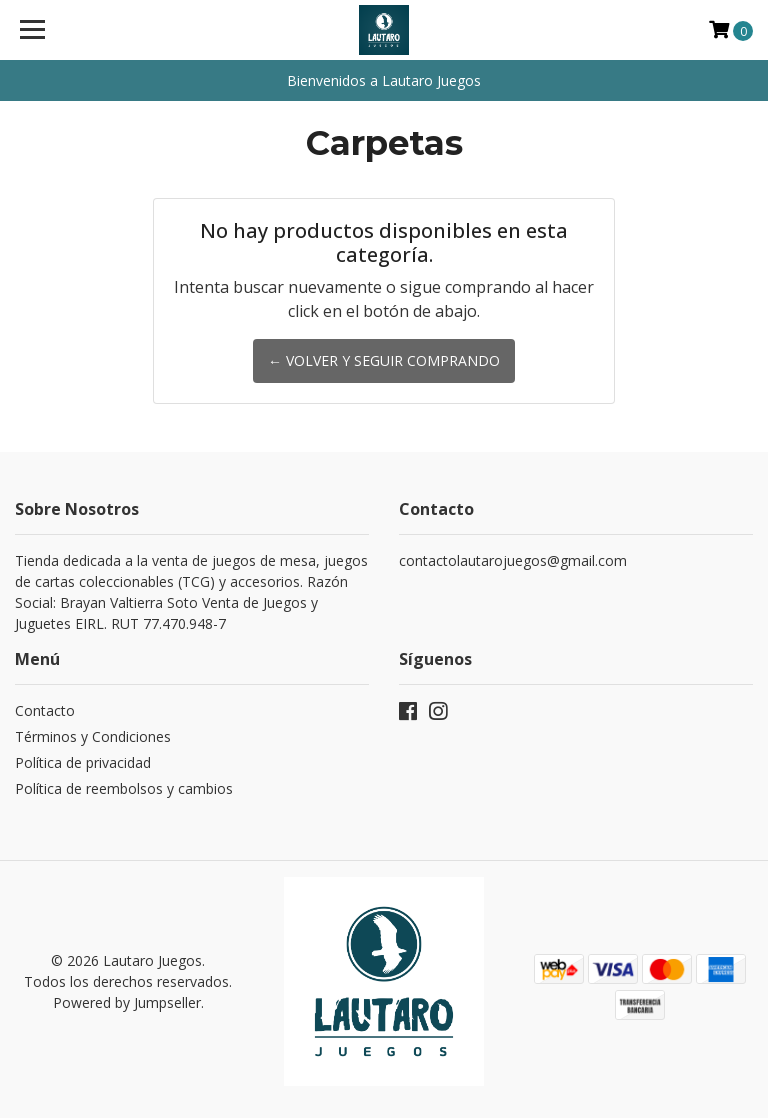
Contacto (45, 710)
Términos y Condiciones (93, 736)
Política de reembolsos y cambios (124, 788)
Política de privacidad (83, 762)
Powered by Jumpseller (127, 1002)
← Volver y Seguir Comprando (384, 360)
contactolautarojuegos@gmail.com (513, 560)
